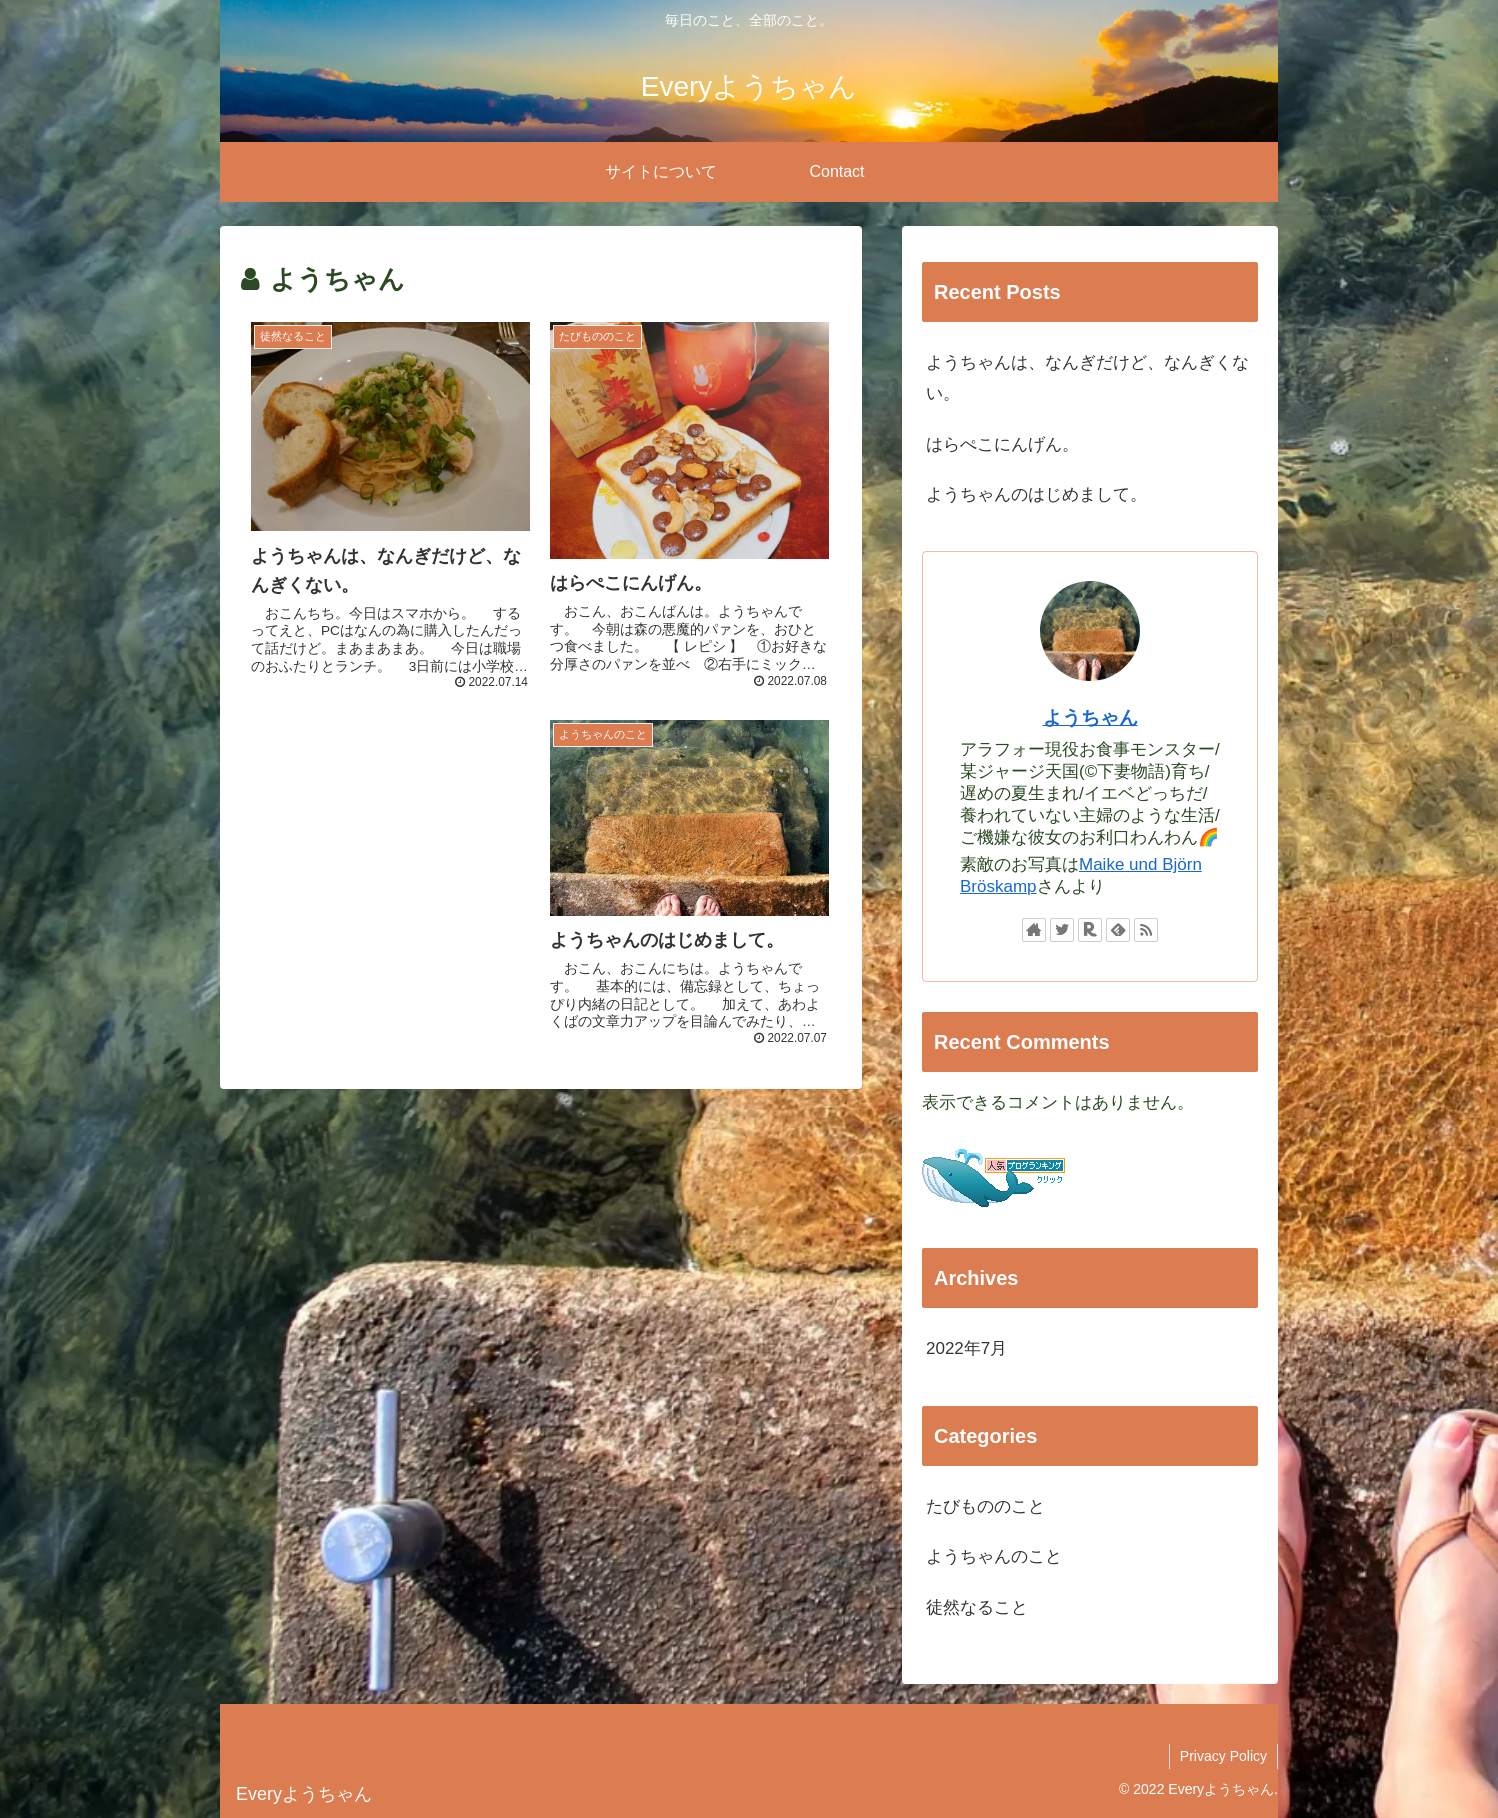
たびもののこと (985, 1506)
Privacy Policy (1223, 1756)
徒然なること (977, 1607)
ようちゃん (1090, 717)
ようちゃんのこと (994, 1556)
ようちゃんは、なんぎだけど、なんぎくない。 (1087, 378)
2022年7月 (966, 1348)
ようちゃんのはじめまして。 (1036, 494)
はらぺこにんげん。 (1002, 444)
